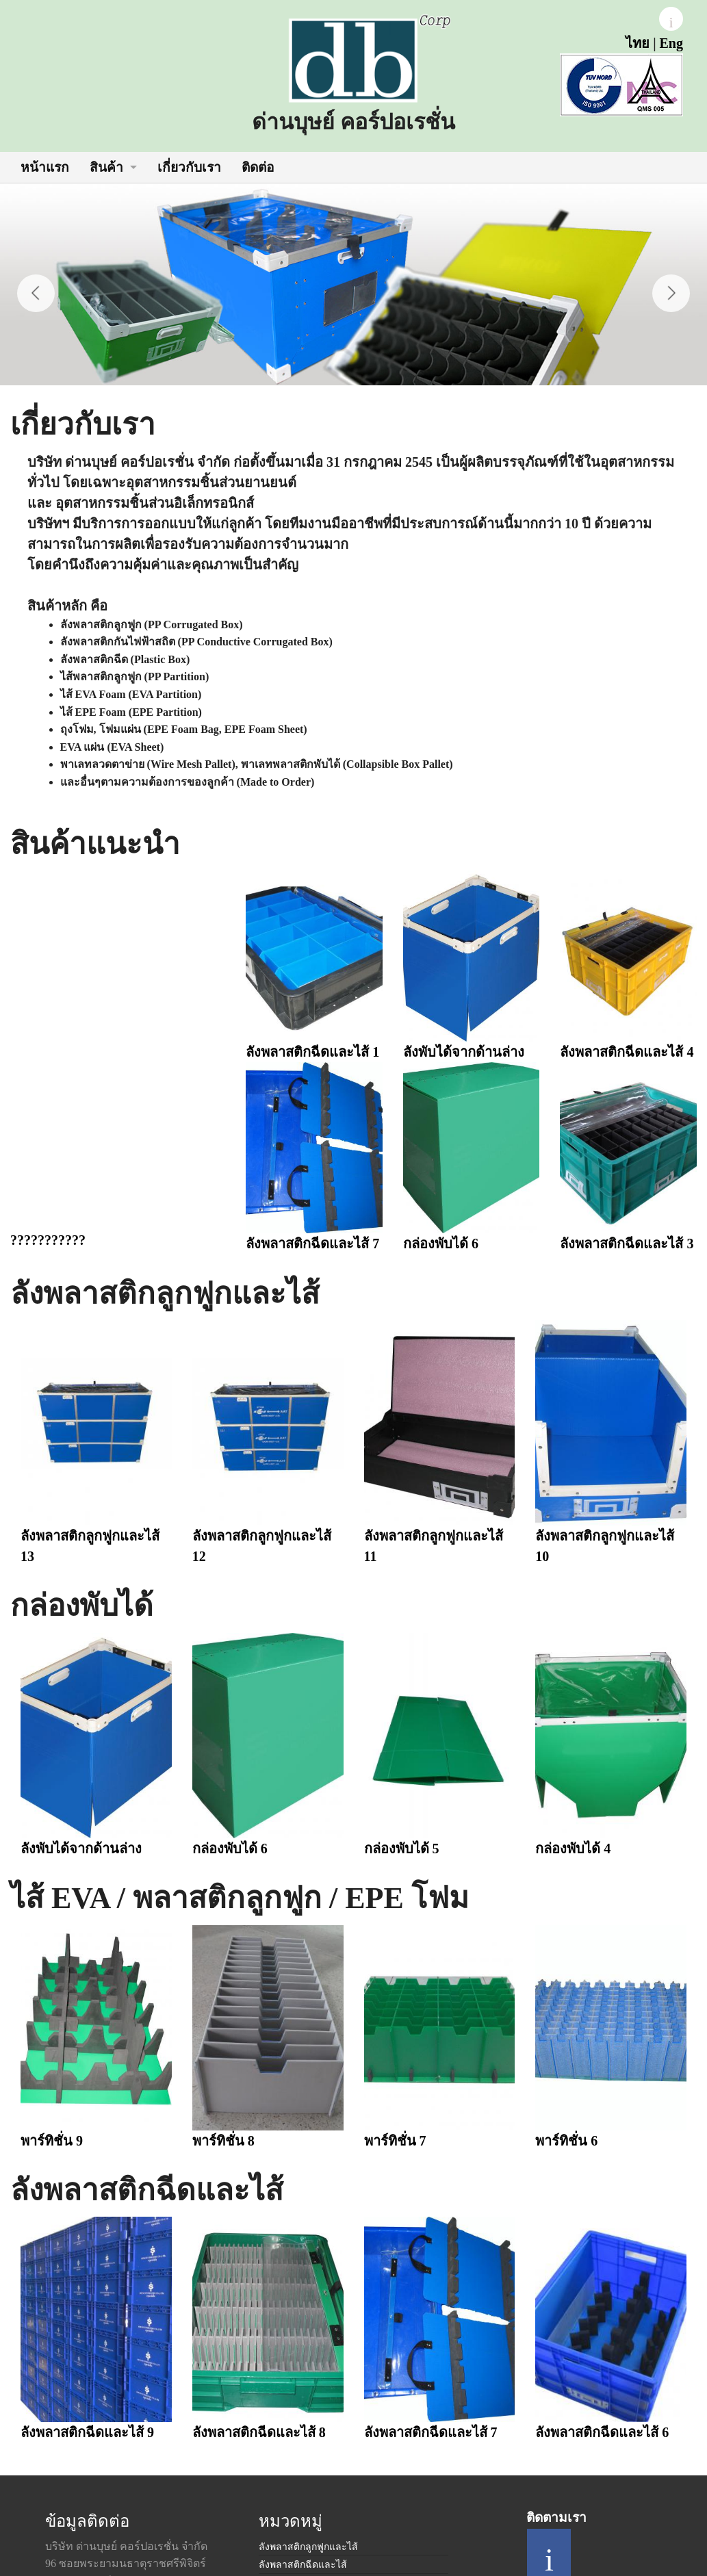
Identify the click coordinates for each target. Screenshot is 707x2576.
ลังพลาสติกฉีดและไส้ (303, 2565)
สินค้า (106, 167)
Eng (671, 43)
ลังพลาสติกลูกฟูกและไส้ (308, 2547)
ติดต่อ (258, 167)
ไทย (638, 43)
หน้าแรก (45, 167)
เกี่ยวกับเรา (189, 167)
